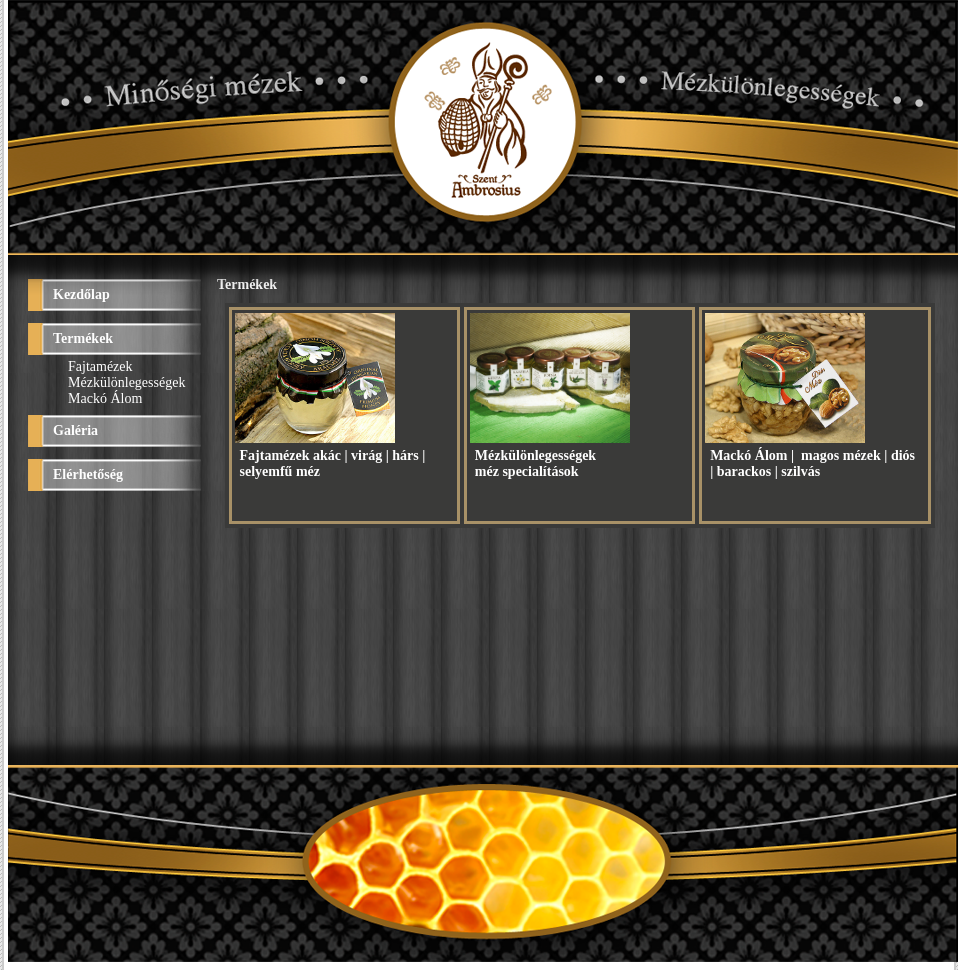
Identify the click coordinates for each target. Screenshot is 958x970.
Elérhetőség (88, 474)
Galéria (75, 430)
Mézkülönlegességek (126, 382)
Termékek (83, 338)
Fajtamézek (100, 366)
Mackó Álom (105, 398)
